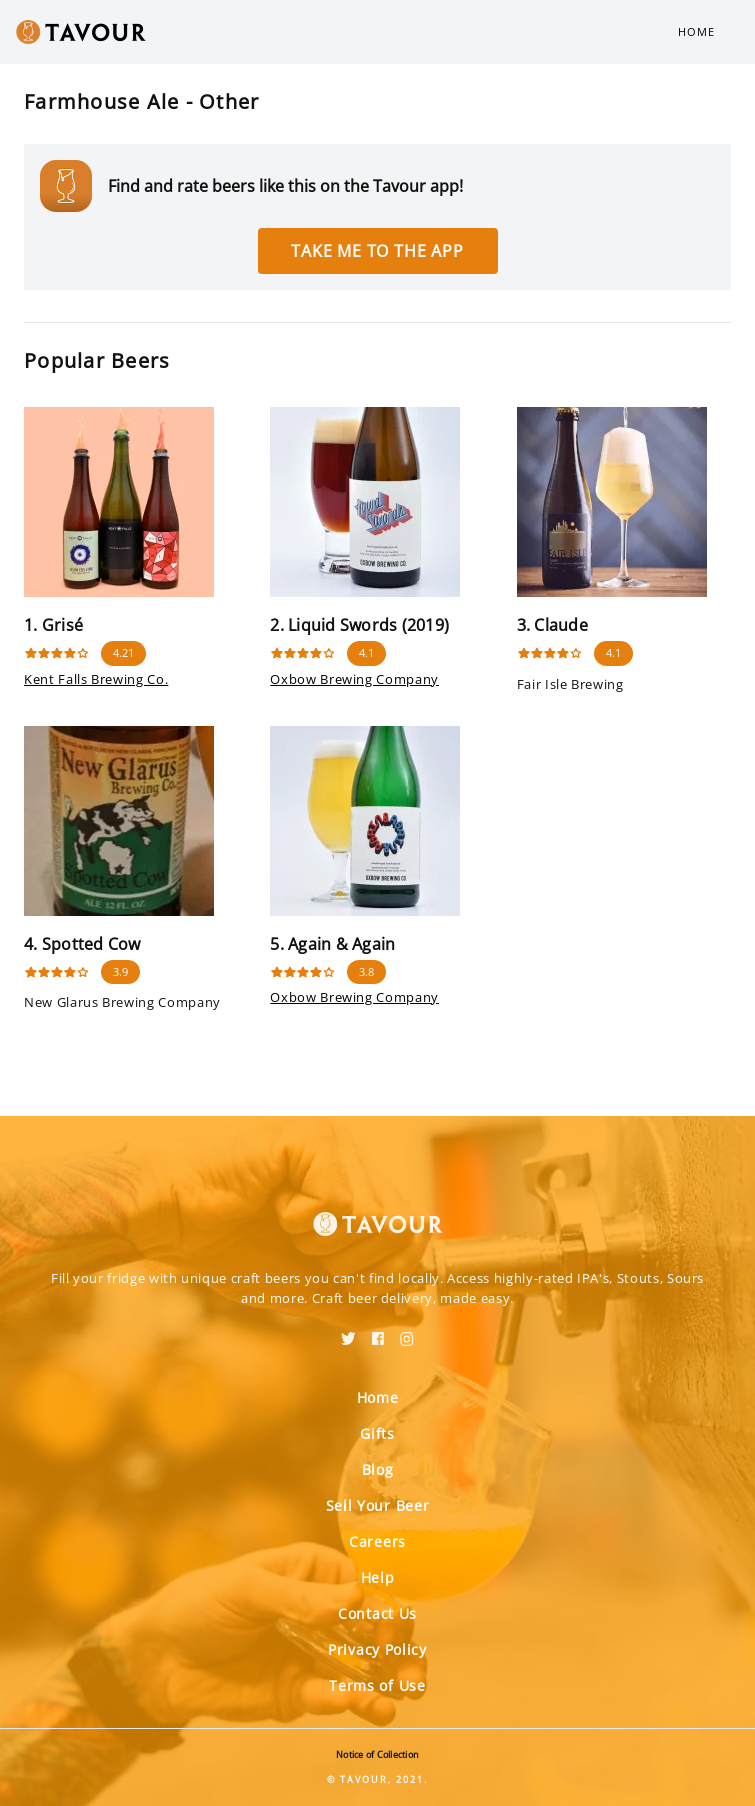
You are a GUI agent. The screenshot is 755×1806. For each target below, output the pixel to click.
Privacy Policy (377, 1649)
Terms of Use (377, 1685)
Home (696, 31)
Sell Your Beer (378, 1505)
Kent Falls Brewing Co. (96, 679)
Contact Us (377, 1613)
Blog (378, 1469)
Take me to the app (377, 251)
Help (378, 1577)
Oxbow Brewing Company (354, 679)
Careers (377, 1541)
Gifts (377, 1433)
